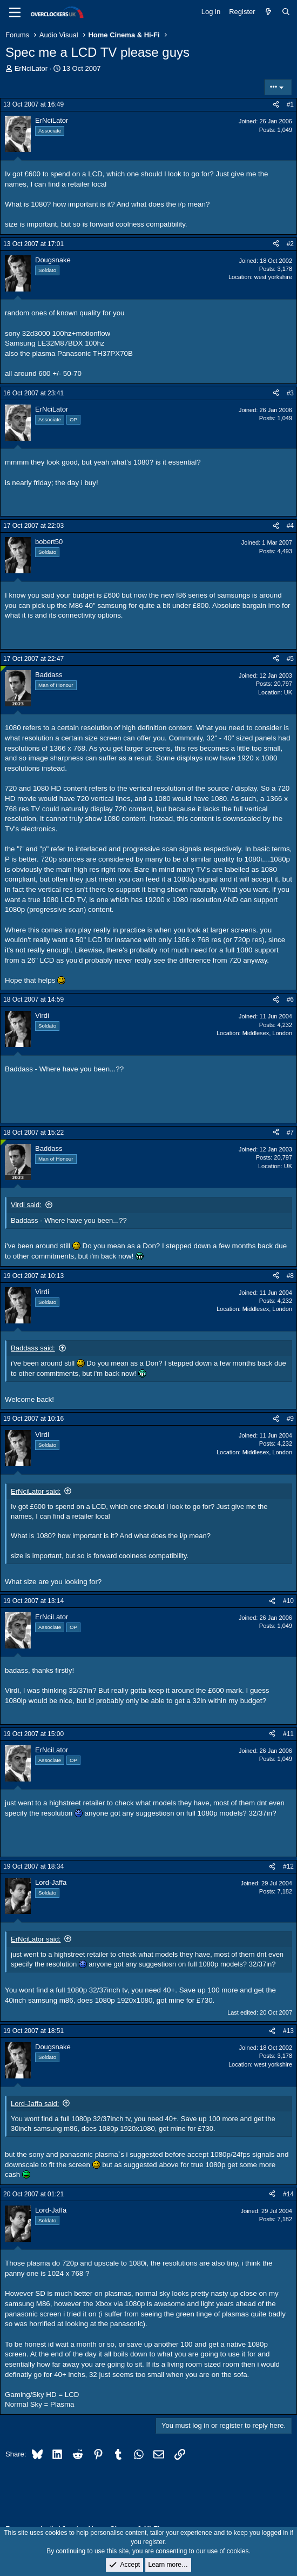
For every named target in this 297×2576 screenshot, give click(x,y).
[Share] (276, 104)
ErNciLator (31, 68)
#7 (290, 1132)
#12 (288, 1866)
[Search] (286, 12)
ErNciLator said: (35, 1491)
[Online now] (3, 669)
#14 (288, 2194)
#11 (288, 1734)
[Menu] (15, 12)
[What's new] (269, 12)
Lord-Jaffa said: (35, 2104)
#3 (290, 393)
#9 (290, 1418)
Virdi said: (26, 1205)
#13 (288, 2031)
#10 (288, 1601)
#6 (290, 999)
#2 (290, 244)
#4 (290, 525)
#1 (290, 104)
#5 (290, 659)
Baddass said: (33, 1348)
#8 (290, 1276)
